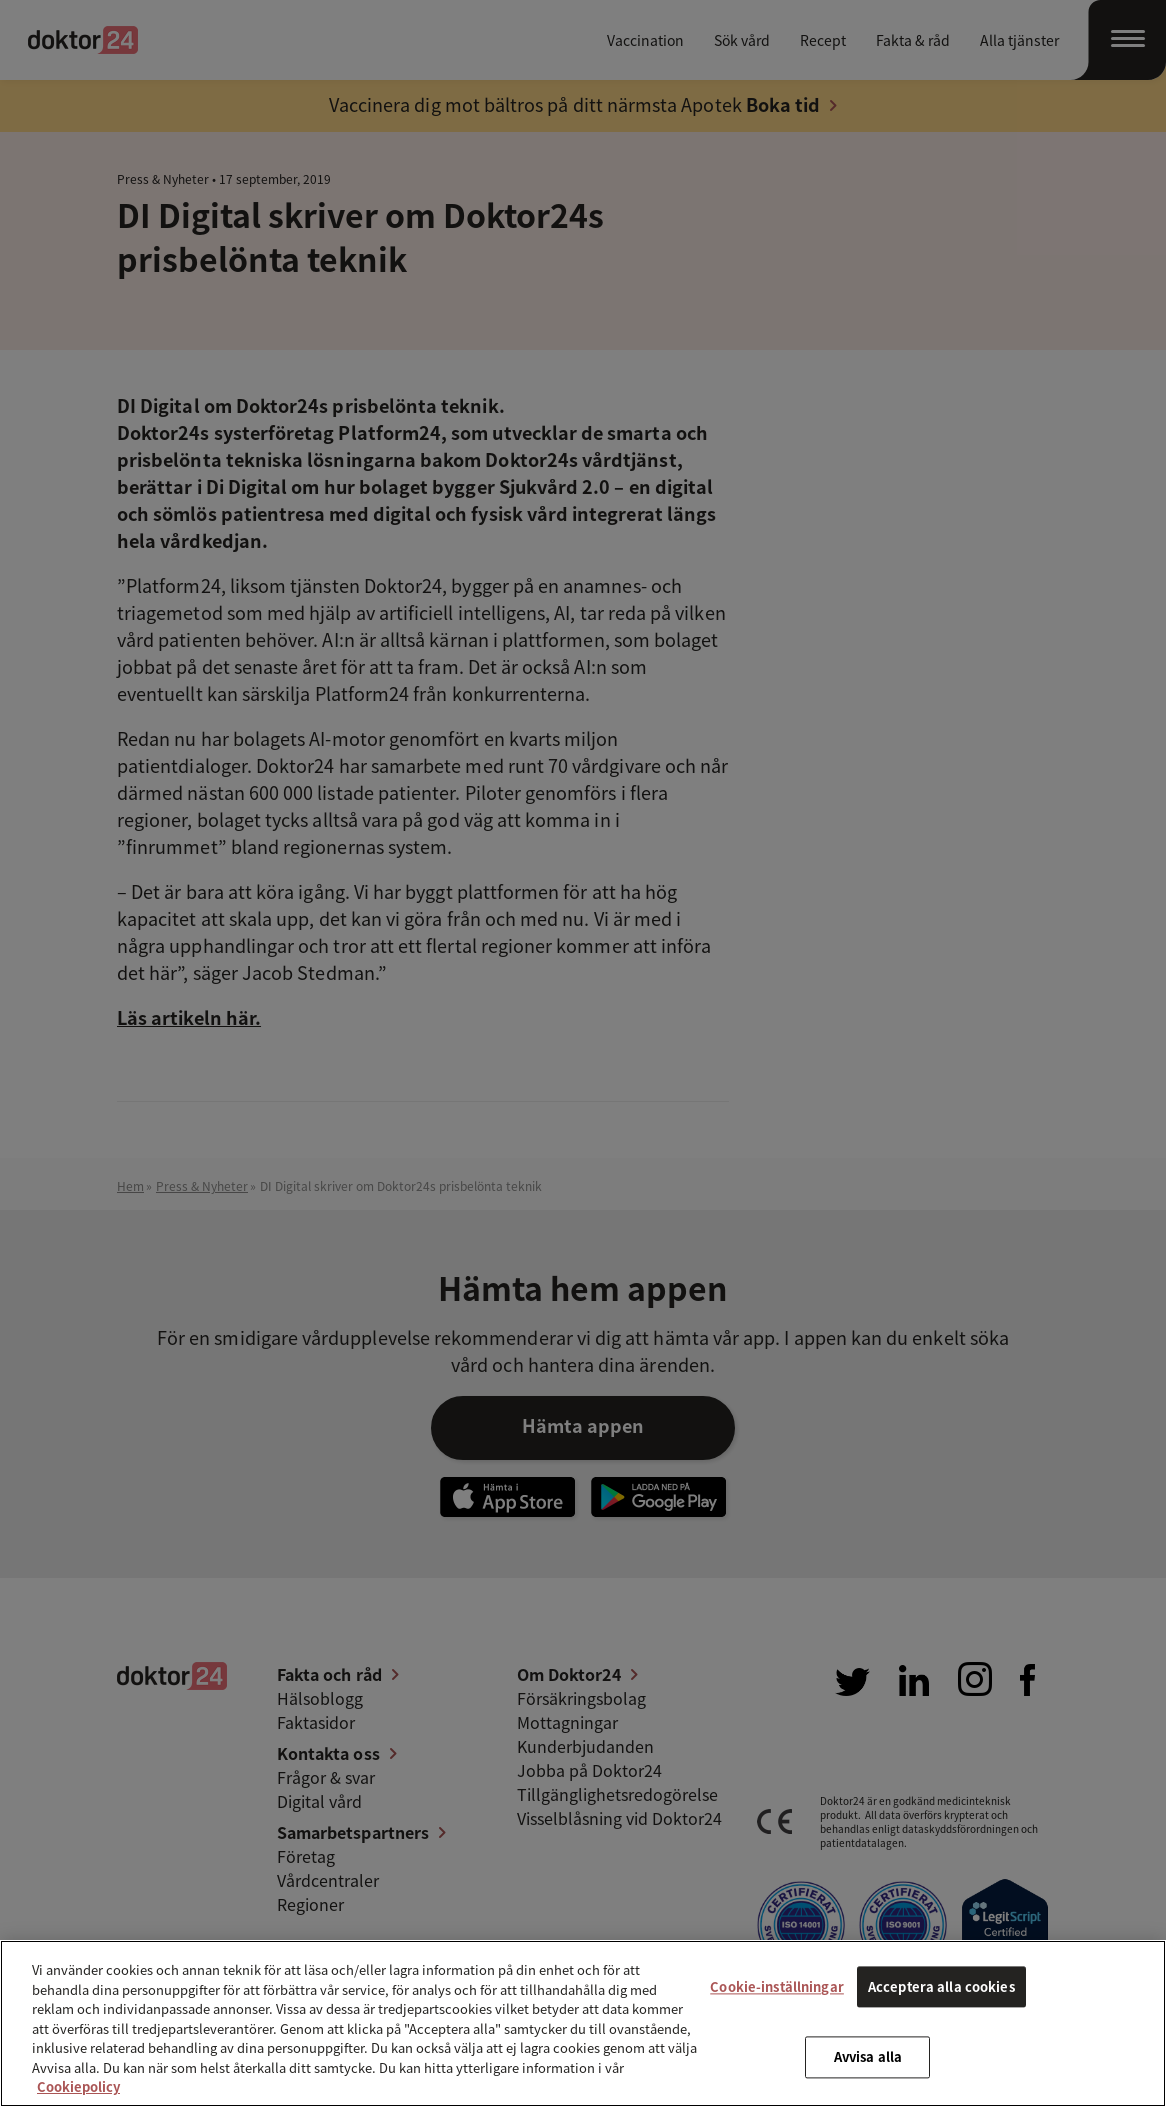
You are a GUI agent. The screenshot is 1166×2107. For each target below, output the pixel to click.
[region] (583, 2023)
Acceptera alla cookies (941, 1986)
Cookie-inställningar (777, 1986)
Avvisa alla (868, 2057)
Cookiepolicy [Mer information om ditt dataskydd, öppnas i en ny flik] (78, 2086)
